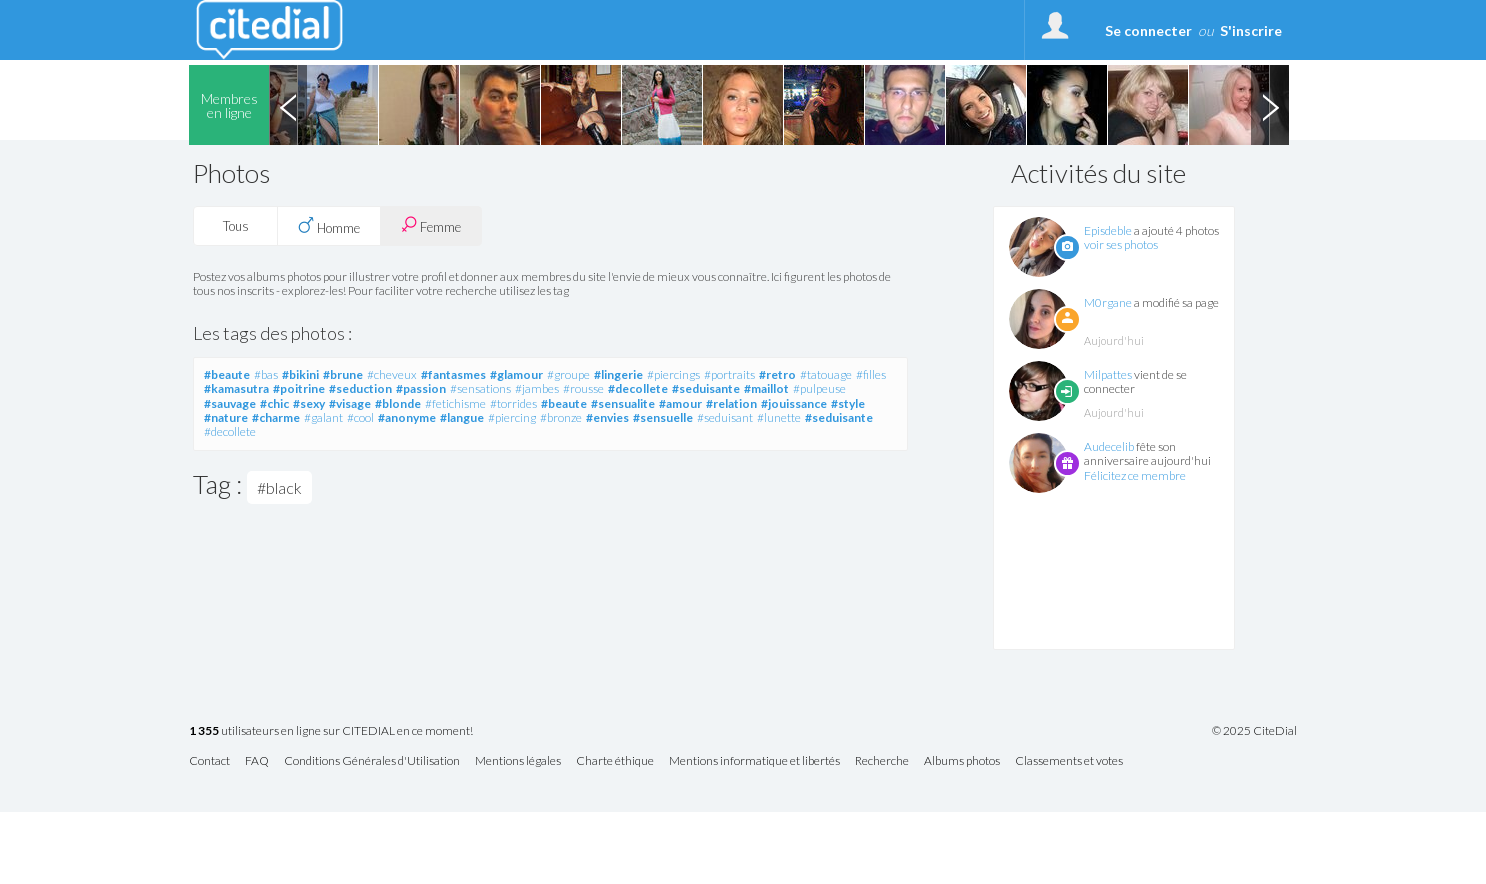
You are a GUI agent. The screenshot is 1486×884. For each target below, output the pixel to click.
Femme (431, 225)
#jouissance (794, 403)
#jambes (537, 388)
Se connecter (1148, 30)
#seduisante (706, 388)
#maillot (766, 388)
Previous (288, 105)
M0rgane (1108, 302)
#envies (607, 417)
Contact (209, 761)
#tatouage (826, 374)
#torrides (513, 403)
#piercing (512, 417)
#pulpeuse (819, 388)
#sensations (480, 388)
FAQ (257, 761)
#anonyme (407, 417)
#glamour (516, 374)
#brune (343, 374)
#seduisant (725, 417)
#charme (276, 417)
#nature (226, 417)
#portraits (729, 374)
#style (848, 403)
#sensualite (623, 403)
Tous (236, 226)
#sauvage (230, 403)
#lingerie (618, 374)
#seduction (360, 388)
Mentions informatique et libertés (754, 761)
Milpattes (1108, 374)
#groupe (568, 374)
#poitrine (299, 388)
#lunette (779, 417)
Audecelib (1109, 446)
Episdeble (1108, 230)
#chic (274, 403)
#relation (731, 403)
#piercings (673, 374)
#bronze (561, 417)
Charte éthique (615, 761)
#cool (360, 417)
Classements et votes (1069, 761)
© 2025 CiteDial (1254, 731)
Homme (329, 226)
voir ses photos (1121, 244)
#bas (266, 374)
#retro (777, 374)
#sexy (309, 403)
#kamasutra (236, 388)
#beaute (227, 374)
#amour (680, 403)
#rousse (583, 388)
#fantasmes (453, 374)
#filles (871, 374)
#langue (462, 417)
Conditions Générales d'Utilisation (372, 761)
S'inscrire (1251, 30)
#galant (323, 417)
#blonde (398, 403)
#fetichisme (455, 403)
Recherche (882, 761)
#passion (421, 388)
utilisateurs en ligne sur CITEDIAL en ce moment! (331, 731)
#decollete (638, 388)
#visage (350, 403)
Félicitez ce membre (1135, 475)
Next (1270, 105)
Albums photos (962, 761)
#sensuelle (663, 417)
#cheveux (392, 374)
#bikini (300, 374)
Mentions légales (518, 761)
